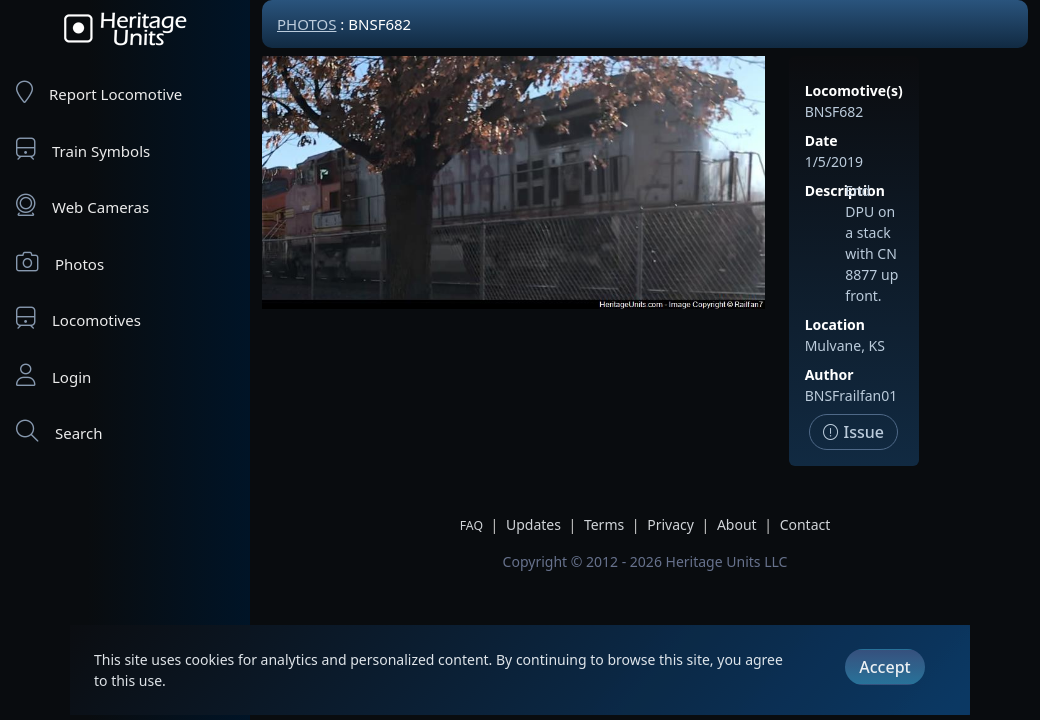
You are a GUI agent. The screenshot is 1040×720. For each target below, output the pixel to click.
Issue (853, 432)
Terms (604, 524)
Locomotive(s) (854, 90)
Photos (60, 262)
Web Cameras (82, 205)
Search (59, 431)
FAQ (471, 525)
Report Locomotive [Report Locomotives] (99, 92)
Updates (533, 524)
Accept (884, 667)
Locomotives (78, 318)
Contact (805, 524)
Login (53, 375)
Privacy (670, 524)
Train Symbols (83, 149)
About (737, 524)
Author (829, 374)
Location (835, 324)
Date (821, 140)
